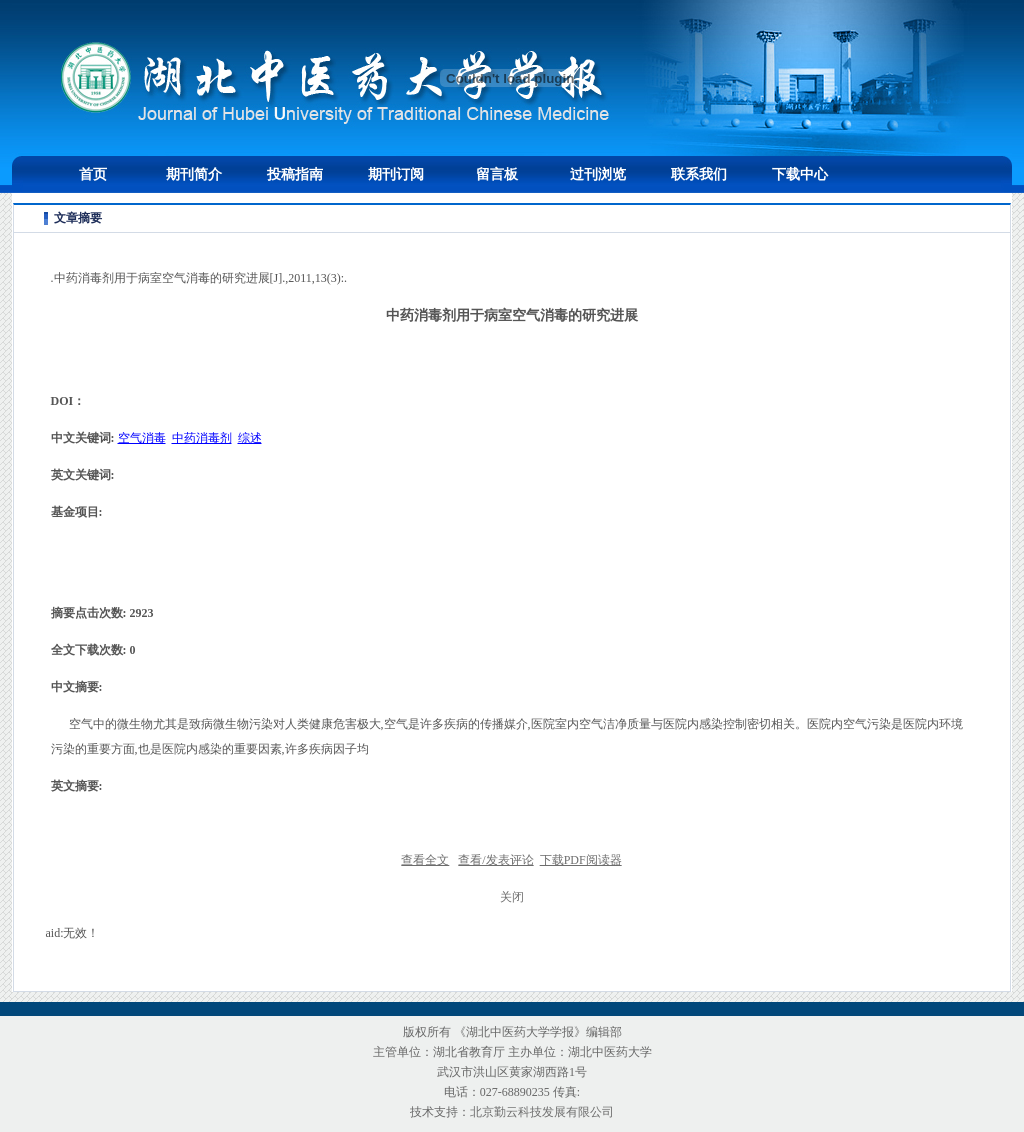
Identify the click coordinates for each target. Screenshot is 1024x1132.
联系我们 (699, 174)
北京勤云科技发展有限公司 (542, 1112)
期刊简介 (194, 174)
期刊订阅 (396, 174)
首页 (93, 174)
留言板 (497, 174)
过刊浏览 (598, 174)
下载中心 (800, 174)
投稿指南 (295, 174)
